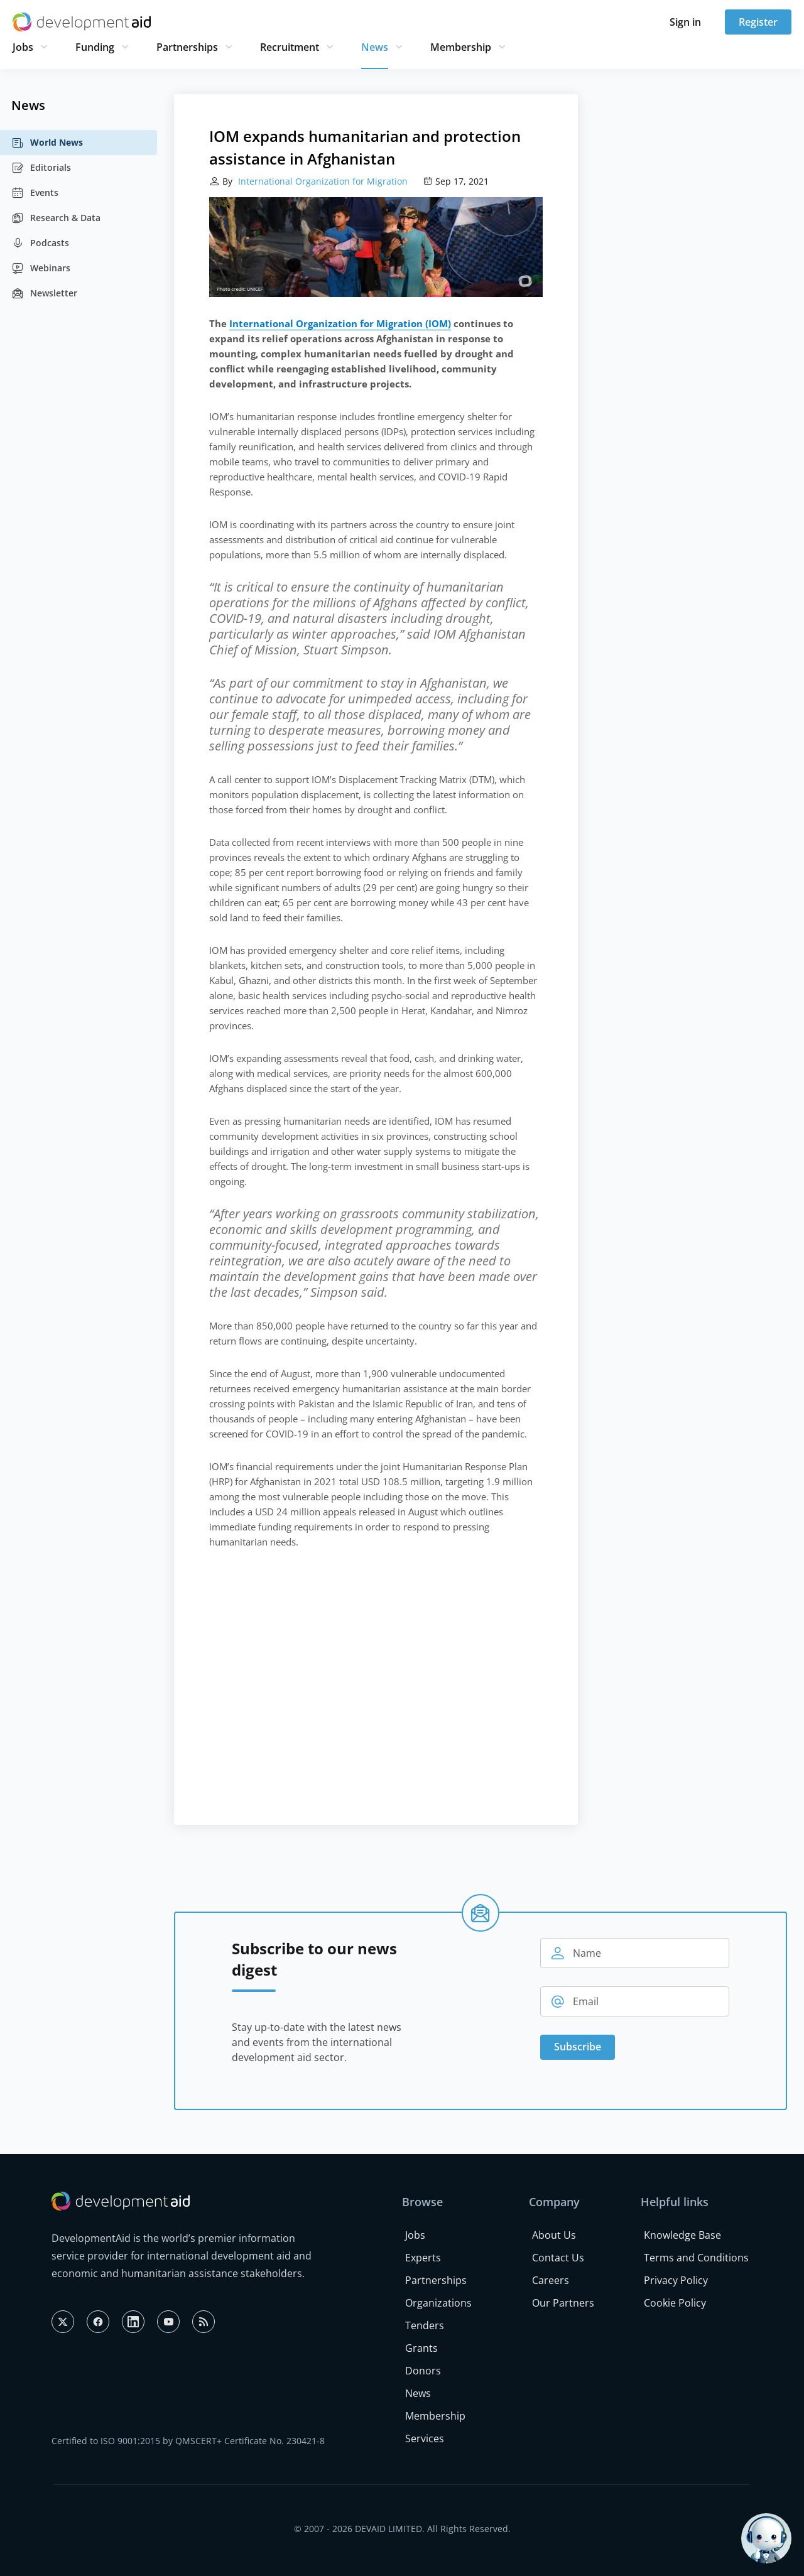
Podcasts (40, 243)
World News (47, 142)
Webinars (40, 268)
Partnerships (187, 47)
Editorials (41, 167)
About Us (554, 2235)
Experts (423, 2258)
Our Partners (563, 2303)
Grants (421, 2348)
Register (758, 22)
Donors (423, 2371)
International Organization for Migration (322, 181)
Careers (550, 2280)
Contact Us (558, 2258)
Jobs (23, 47)
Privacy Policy (676, 2280)
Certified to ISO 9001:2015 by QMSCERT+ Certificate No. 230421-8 (188, 2441)
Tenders (424, 2325)
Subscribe (577, 2047)
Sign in (685, 22)
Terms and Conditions (696, 2258)
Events (34, 193)
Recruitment (289, 47)
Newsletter (44, 293)
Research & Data (55, 218)
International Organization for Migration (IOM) (340, 323)
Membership (460, 47)
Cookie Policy (675, 2303)
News (374, 47)
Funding (94, 47)
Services (424, 2438)
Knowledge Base (682, 2235)
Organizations (438, 2303)
